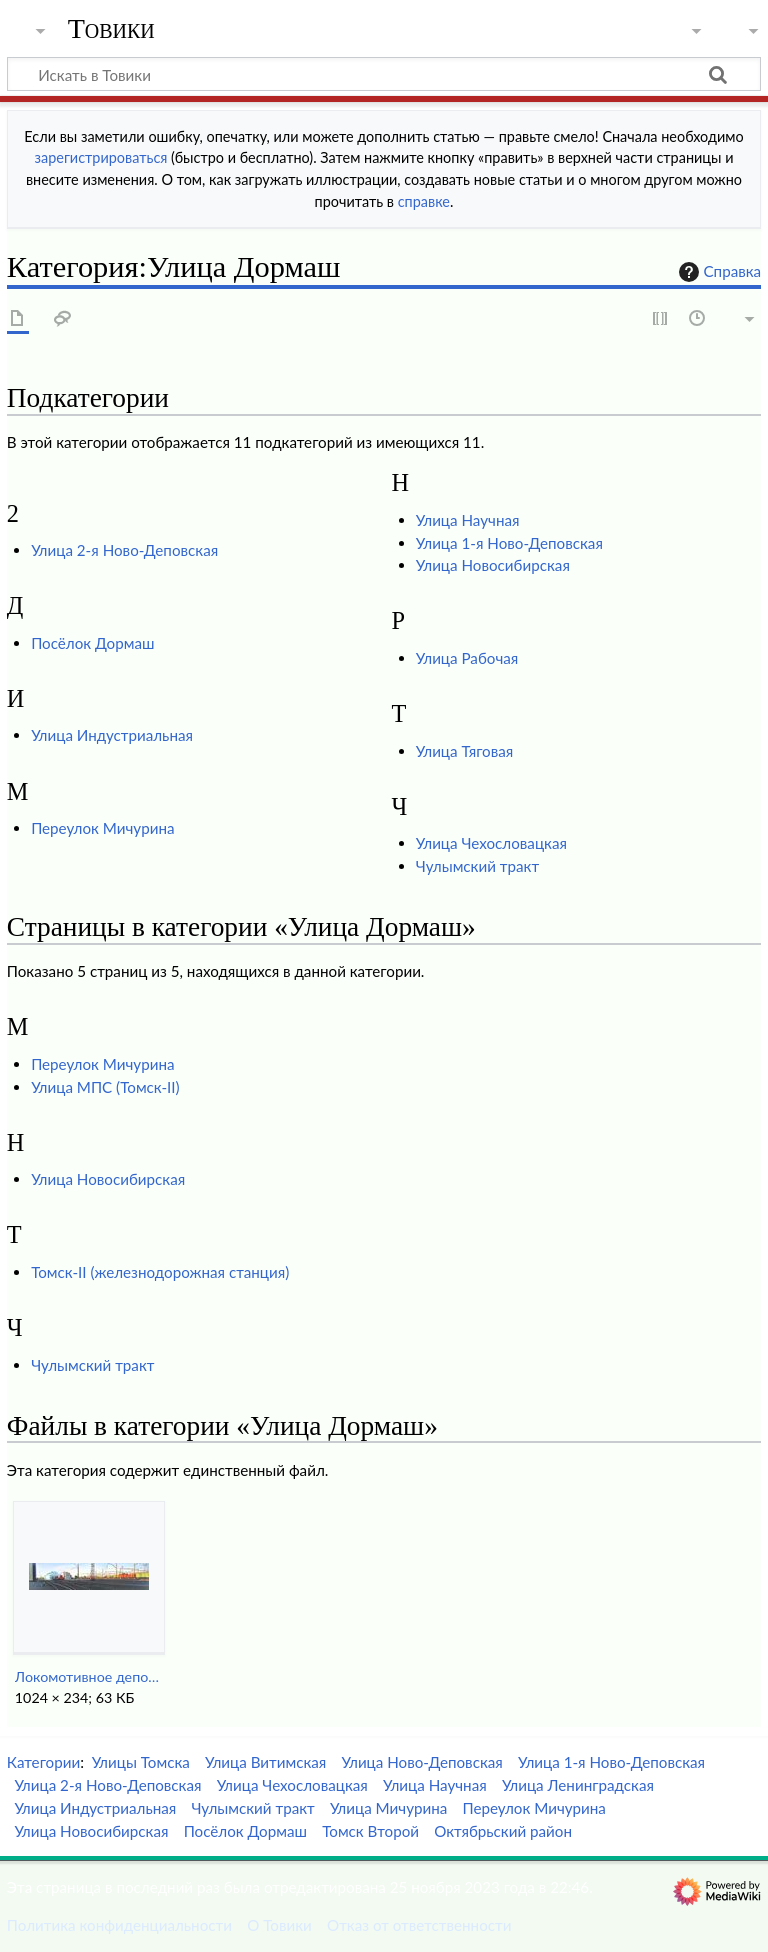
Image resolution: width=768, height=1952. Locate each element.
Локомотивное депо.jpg (88, 1676)
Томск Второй (370, 1831)
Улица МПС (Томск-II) (105, 1087)
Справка (718, 272)
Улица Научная (468, 520)
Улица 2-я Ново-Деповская (124, 550)
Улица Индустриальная (112, 735)
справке (424, 201)
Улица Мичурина (388, 1808)
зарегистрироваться (101, 157)
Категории (43, 1762)
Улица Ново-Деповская (422, 1762)
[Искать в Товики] (384, 74)
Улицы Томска (141, 1762)
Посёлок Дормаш (92, 643)
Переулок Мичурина (102, 828)
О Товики (279, 1925)
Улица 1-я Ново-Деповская (509, 543)
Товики (111, 29)
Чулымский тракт (477, 866)
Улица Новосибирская (493, 565)
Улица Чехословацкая (491, 843)
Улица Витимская (265, 1762)
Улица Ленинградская (578, 1785)
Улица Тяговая (464, 751)
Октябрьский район (503, 1831)
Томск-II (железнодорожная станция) (160, 1272)
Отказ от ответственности (419, 1925)
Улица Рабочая (467, 658)
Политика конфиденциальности (119, 1925)
